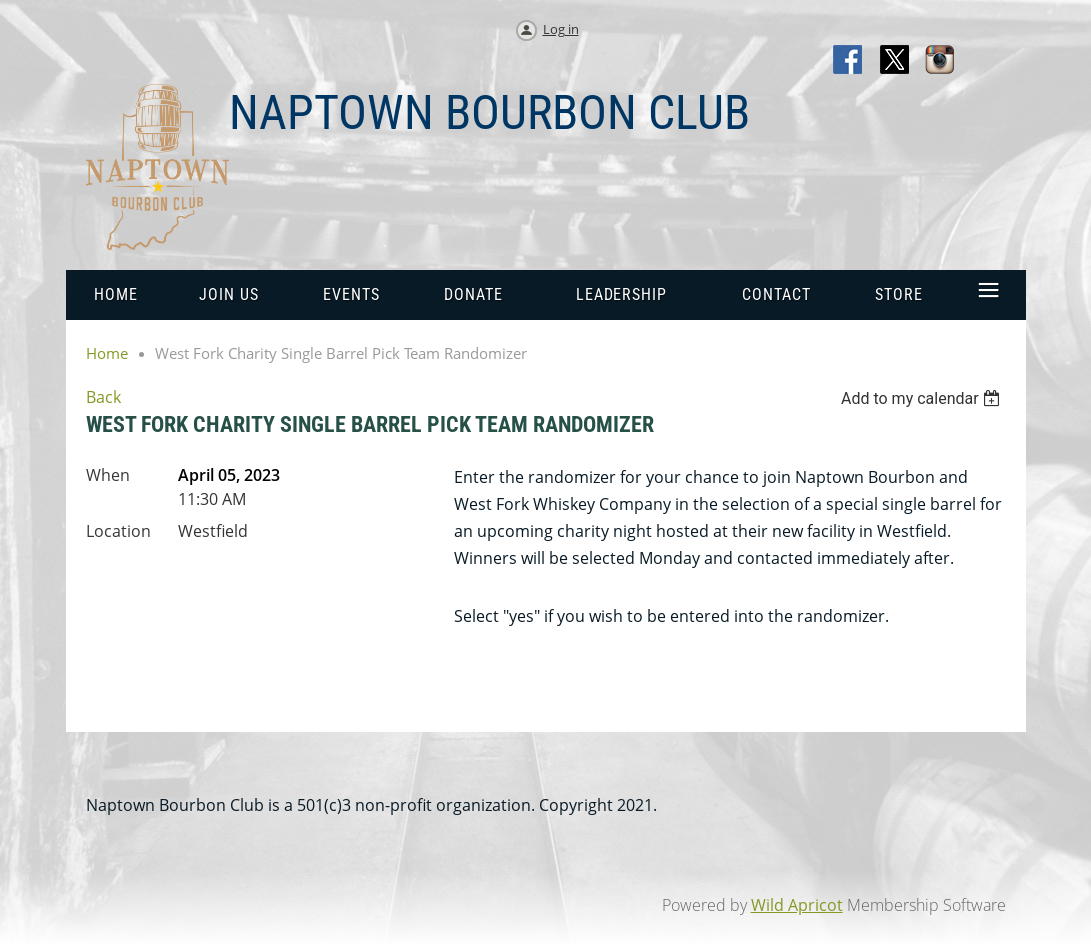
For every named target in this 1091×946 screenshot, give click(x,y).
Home (107, 353)
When (108, 475)
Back (103, 397)
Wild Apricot (797, 905)
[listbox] (923, 398)
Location (118, 531)
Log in (561, 29)
